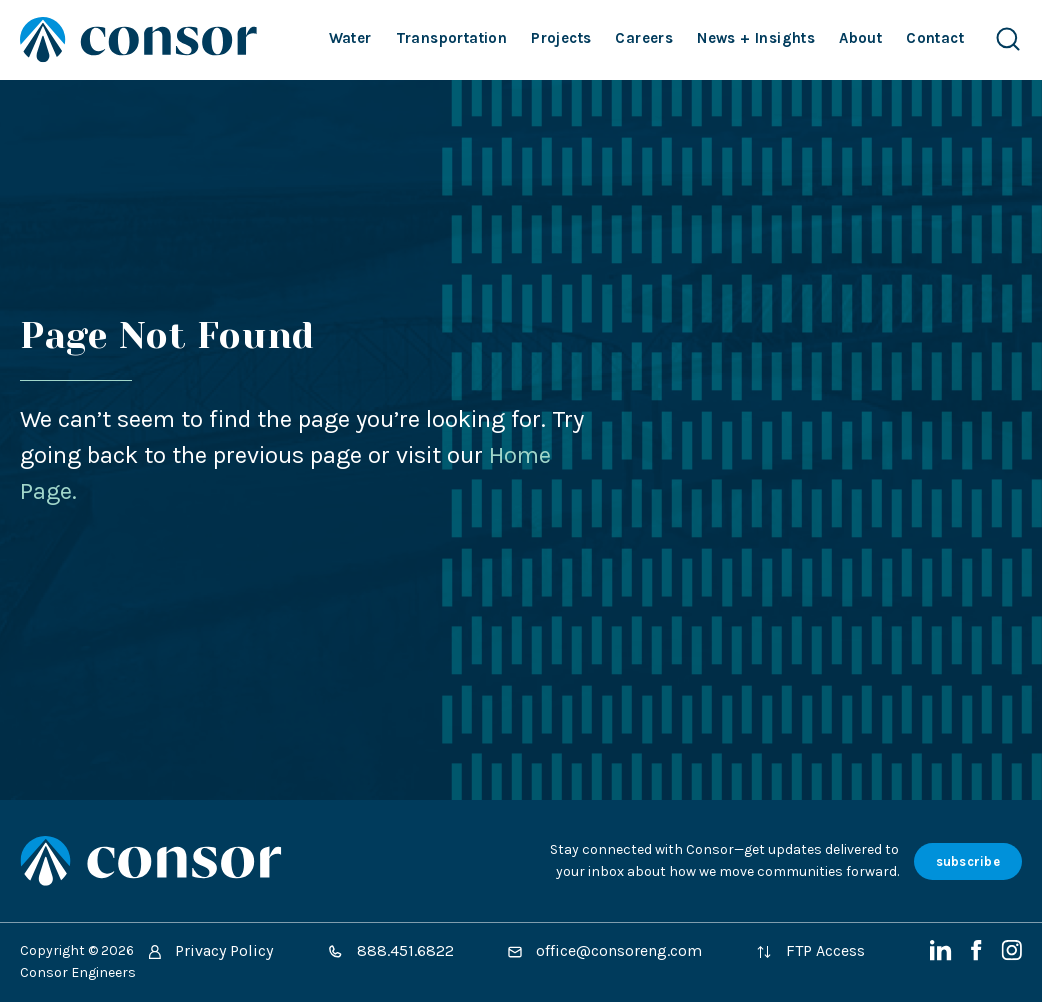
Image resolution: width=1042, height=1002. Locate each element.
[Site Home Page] (138, 39)
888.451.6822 (390, 950)
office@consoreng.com (605, 950)
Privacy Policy (211, 950)
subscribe (968, 861)
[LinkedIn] (943, 955)
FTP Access (810, 950)
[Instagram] (1011, 955)
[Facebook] (978, 955)
